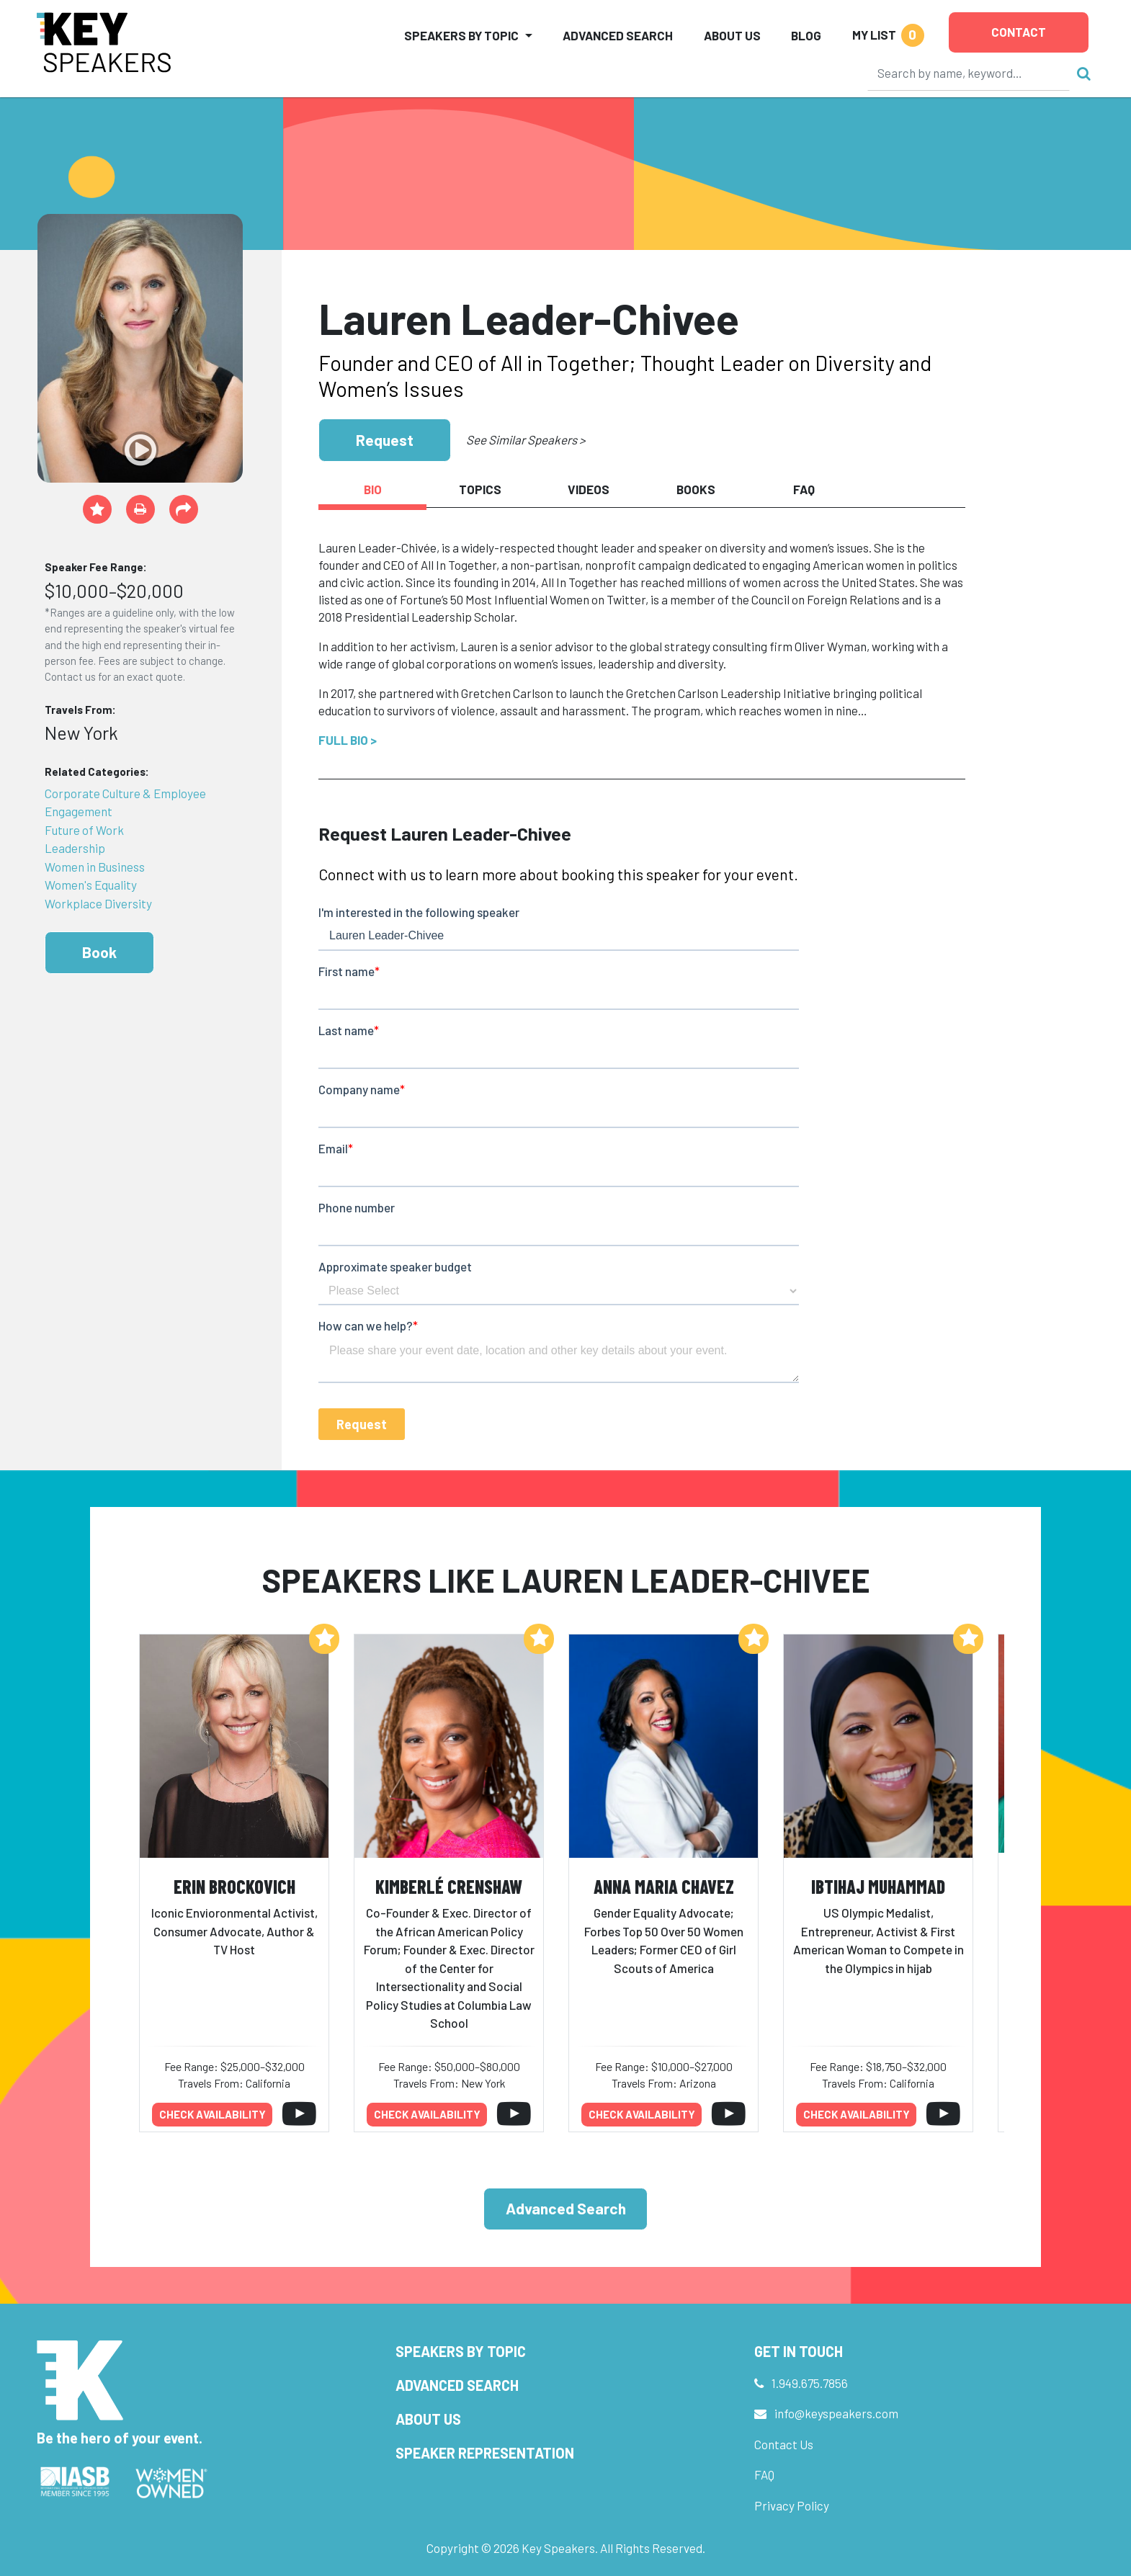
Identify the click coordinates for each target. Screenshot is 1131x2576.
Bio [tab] (373, 489)
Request (384, 440)
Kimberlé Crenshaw (448, 1886)
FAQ (764, 2474)
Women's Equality (91, 884)
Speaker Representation (484, 2452)
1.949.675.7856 (810, 2383)
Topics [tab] (480, 489)
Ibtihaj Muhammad (878, 1886)
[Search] (968, 73)
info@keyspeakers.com (836, 2413)
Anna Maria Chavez (664, 1886)
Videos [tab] (588, 489)
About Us (732, 35)
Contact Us (783, 2444)
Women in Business (95, 866)
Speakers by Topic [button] (461, 35)
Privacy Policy (791, 2505)
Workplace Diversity (98, 903)
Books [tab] (695, 489)
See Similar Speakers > (525, 439)
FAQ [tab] (804, 489)
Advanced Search (618, 35)
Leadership (75, 848)
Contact (1018, 31)
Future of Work (84, 830)
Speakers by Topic (460, 2351)
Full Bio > (347, 740)
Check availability (212, 2114)
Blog (806, 35)
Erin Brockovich (234, 1886)
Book (99, 952)
